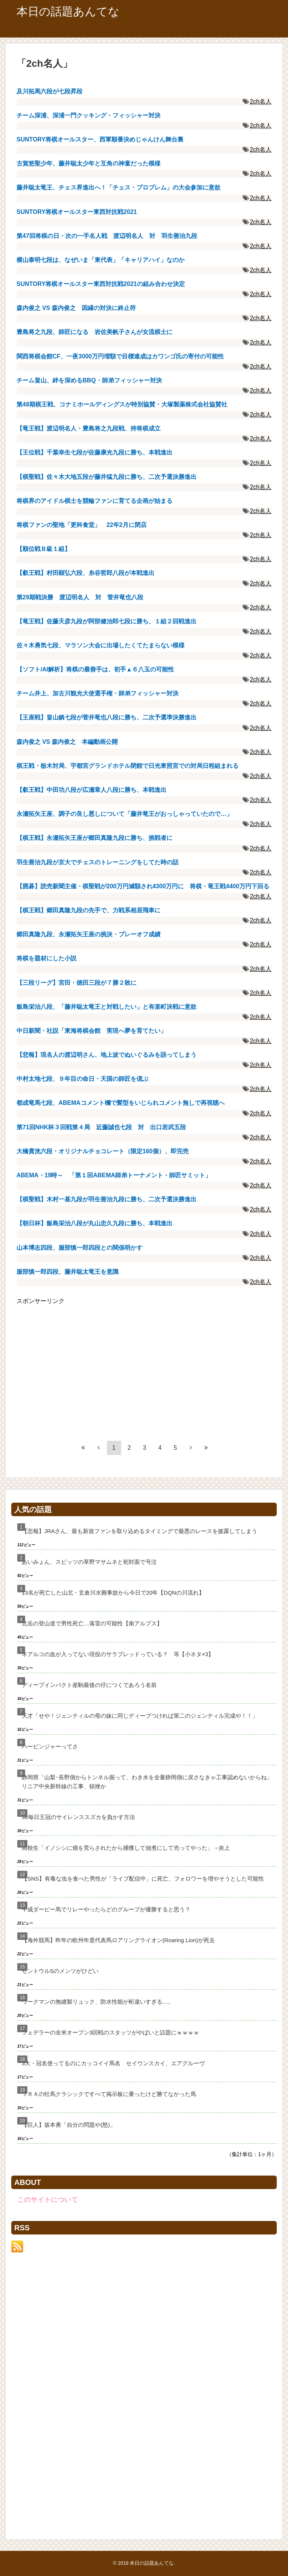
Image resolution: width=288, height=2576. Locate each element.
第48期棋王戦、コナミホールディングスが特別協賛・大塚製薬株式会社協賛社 (121, 404)
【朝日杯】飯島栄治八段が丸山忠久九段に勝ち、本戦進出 (94, 1223)
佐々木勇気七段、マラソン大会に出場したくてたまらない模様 (100, 645)
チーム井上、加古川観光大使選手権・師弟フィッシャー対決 (97, 693)
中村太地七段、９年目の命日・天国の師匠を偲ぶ (82, 1079)
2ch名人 (261, 101)
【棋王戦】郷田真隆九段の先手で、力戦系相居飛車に (88, 910)
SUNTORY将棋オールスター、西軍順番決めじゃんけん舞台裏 (99, 139)
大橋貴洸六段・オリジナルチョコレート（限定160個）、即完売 (102, 1151)
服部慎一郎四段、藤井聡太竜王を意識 (67, 1271)
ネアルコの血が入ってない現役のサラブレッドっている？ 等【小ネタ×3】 (118, 1654)
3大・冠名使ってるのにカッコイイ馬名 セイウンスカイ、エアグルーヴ (113, 2063)
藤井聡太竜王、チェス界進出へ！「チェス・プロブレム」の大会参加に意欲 (118, 187)
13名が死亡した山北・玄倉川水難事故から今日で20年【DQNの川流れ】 (113, 1592)
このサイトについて (47, 2199)
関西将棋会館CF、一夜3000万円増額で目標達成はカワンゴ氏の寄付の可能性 (120, 356)
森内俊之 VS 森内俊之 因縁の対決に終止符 (76, 308)
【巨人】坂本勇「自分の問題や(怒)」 (69, 2125)
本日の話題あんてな (68, 11)
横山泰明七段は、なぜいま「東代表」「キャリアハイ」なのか (100, 260)
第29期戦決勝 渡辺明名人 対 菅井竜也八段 (79, 597)
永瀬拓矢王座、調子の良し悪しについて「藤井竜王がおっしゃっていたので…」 (124, 814)
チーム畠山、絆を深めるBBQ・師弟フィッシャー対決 (89, 380)
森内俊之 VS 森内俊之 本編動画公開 (67, 742)
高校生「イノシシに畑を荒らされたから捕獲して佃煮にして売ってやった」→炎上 (126, 1848)
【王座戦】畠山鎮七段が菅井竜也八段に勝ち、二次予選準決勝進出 (106, 717)
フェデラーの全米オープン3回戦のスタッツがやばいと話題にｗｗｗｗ (110, 2032)
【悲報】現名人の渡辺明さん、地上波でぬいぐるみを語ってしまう (106, 1055)
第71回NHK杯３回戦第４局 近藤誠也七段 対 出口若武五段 (101, 1127)
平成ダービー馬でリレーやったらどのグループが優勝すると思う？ (106, 1909)
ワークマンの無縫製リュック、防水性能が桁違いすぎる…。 (98, 2001)
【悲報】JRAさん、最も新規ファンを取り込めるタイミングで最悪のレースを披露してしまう (139, 1531)
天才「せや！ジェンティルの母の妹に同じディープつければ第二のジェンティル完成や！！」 (140, 1715)
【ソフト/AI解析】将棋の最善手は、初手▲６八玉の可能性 (95, 669)
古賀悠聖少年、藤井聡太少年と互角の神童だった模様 (88, 163)
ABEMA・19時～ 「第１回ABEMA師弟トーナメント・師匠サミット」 (113, 1175)
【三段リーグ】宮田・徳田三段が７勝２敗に (76, 983)
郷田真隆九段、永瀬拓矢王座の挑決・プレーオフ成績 (88, 934)
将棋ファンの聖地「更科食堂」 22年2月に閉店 (81, 525)
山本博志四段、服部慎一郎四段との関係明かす (79, 1247)
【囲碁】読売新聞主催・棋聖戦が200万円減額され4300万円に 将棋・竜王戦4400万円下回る (142, 886)
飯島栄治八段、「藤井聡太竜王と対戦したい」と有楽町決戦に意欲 (106, 1007)
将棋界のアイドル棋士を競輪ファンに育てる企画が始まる (94, 501)
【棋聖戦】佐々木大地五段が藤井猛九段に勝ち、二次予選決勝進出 (106, 477)
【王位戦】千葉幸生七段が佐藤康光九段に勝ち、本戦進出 (94, 452)
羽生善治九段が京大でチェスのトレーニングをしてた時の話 (97, 862)
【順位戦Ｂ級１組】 (43, 549)
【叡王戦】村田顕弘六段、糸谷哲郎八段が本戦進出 (85, 573)
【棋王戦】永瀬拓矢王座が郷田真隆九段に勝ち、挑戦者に (94, 838)
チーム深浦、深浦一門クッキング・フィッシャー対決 (88, 115)
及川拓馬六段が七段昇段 (49, 91)
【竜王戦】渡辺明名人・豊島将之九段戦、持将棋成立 (88, 428)
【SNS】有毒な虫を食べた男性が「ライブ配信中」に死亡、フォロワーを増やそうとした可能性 (143, 1878)
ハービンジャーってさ (50, 1746)
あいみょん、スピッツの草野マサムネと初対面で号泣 (89, 1562)
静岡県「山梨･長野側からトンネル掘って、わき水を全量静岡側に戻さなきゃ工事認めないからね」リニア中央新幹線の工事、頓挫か (147, 1781)
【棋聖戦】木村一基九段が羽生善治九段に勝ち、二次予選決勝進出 (106, 1199)
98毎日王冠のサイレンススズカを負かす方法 (78, 1817)
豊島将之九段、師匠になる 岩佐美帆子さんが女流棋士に (94, 332)
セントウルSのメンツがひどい (60, 1971)
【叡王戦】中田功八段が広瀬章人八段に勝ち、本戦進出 (91, 790)
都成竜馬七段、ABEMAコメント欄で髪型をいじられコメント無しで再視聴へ (120, 1103)
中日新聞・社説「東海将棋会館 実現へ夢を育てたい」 (91, 1031)
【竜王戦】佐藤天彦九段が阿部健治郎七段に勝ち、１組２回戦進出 (106, 621)
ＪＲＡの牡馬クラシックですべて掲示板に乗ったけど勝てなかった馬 (109, 2094)
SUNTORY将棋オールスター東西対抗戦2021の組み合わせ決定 (100, 284)
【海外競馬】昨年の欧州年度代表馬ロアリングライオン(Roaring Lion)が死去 (118, 1940)
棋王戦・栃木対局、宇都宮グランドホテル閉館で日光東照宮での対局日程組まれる (127, 766)
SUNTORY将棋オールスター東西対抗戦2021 (76, 212)
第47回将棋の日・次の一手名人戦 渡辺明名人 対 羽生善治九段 (106, 236)
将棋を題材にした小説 (46, 958)
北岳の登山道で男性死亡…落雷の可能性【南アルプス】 (92, 1623)
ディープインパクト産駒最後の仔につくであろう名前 (89, 1685)
